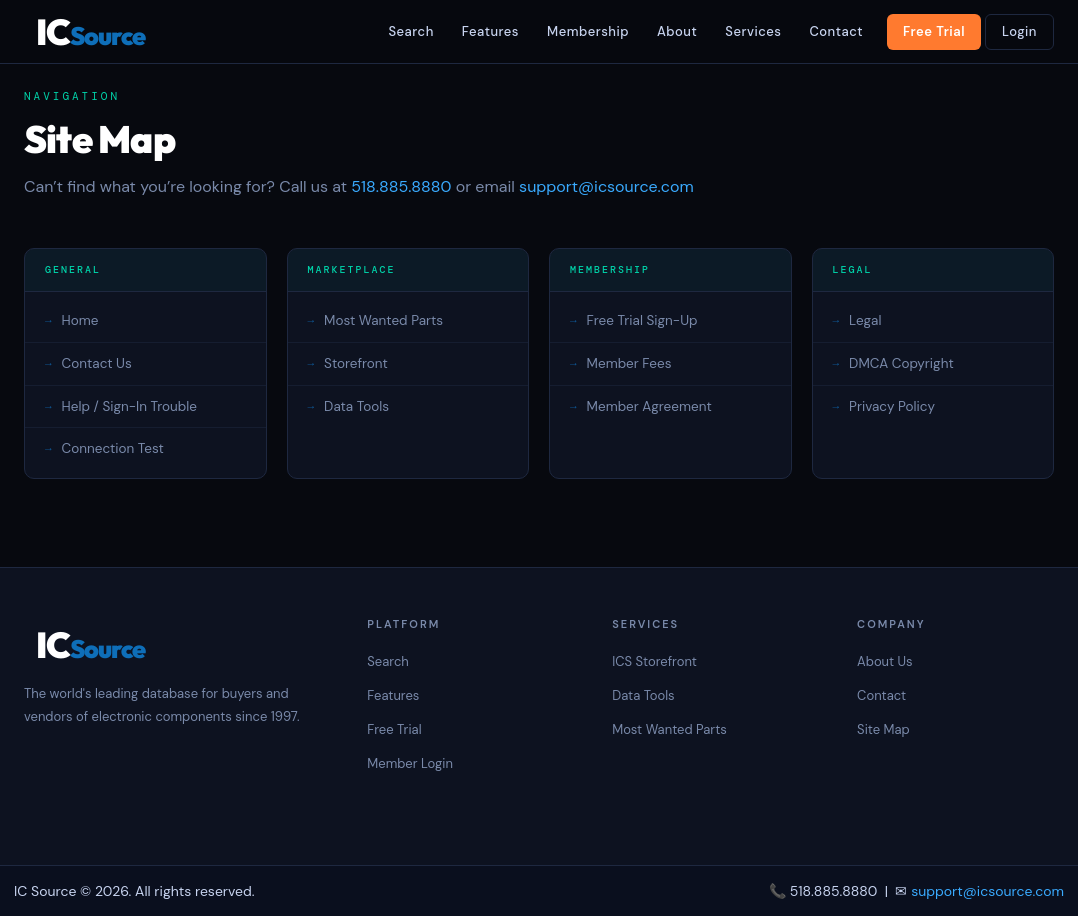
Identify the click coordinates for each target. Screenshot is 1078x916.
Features (490, 31)
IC (90, 31)
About (677, 31)
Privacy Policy (892, 406)
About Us (885, 661)
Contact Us (97, 363)
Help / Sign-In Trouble (129, 406)
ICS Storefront (654, 661)
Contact (836, 31)
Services (753, 31)
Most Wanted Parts (383, 320)
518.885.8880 (401, 186)
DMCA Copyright (901, 363)
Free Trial (934, 31)
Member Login (410, 763)
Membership (588, 31)
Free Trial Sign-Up (642, 320)
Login (1019, 31)
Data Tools (356, 406)
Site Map (883, 729)
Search (410, 31)
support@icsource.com (606, 186)
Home (80, 320)
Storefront (356, 363)
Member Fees (629, 363)
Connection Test (113, 448)
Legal (865, 320)
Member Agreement (649, 406)
